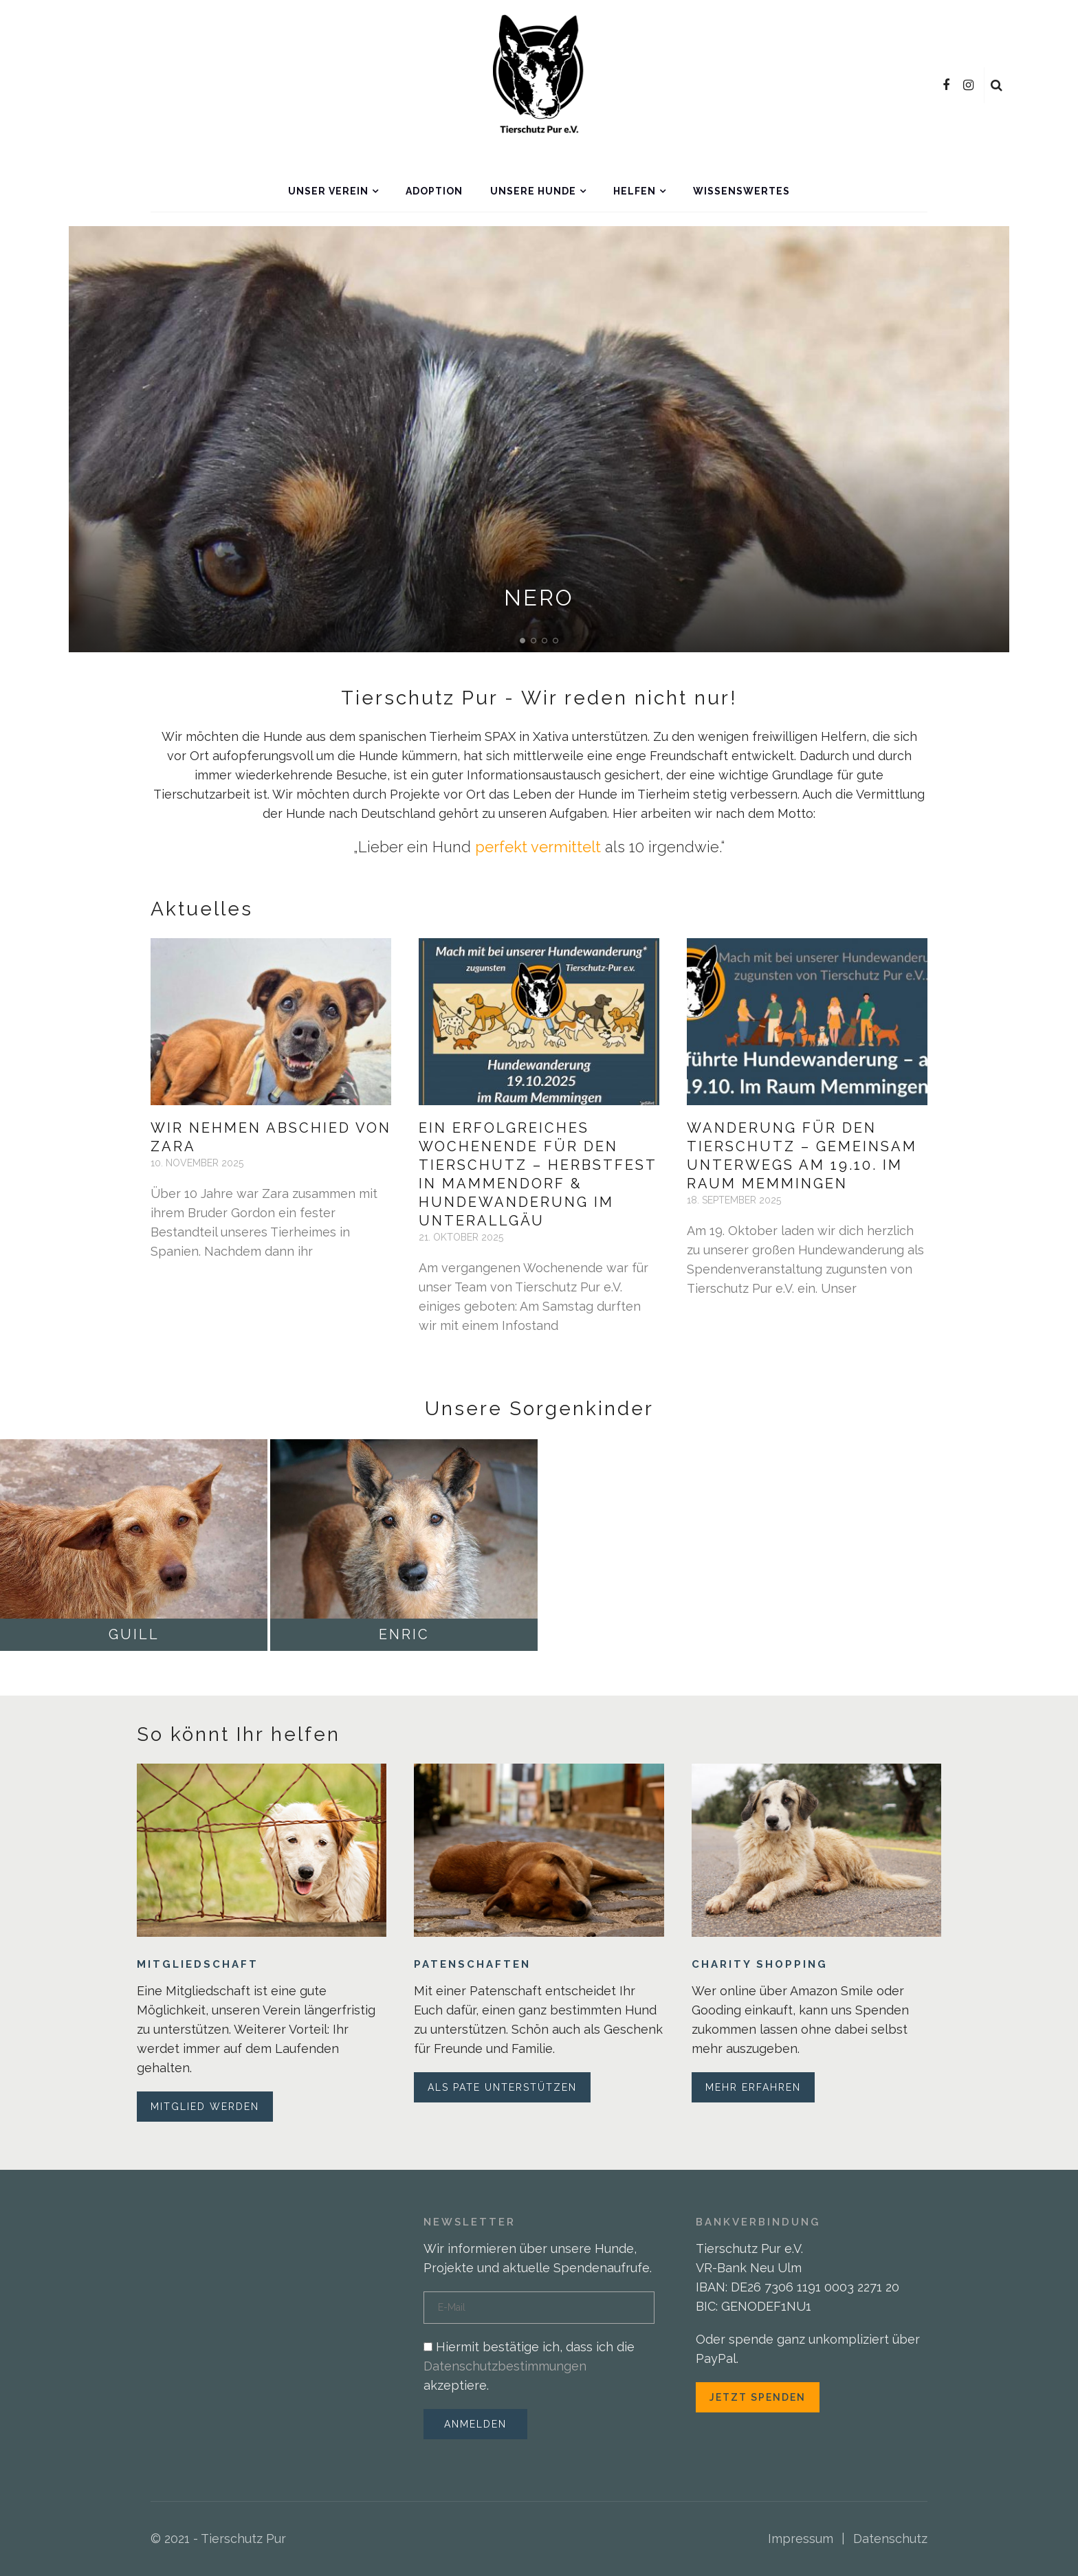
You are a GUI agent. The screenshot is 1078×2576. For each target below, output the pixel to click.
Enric (404, 1634)
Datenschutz (890, 2538)
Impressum (800, 2538)
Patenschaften (472, 1964)
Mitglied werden (205, 2106)
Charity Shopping (760, 1964)
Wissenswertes (741, 191)
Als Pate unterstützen (502, 2087)
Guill (134, 1634)
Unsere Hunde (533, 191)
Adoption (434, 191)
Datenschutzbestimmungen (505, 2366)
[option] (539, 439)
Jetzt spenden (758, 2397)
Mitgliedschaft (197, 1964)
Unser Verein (328, 191)
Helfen (634, 191)
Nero (539, 597)
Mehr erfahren (753, 2087)
